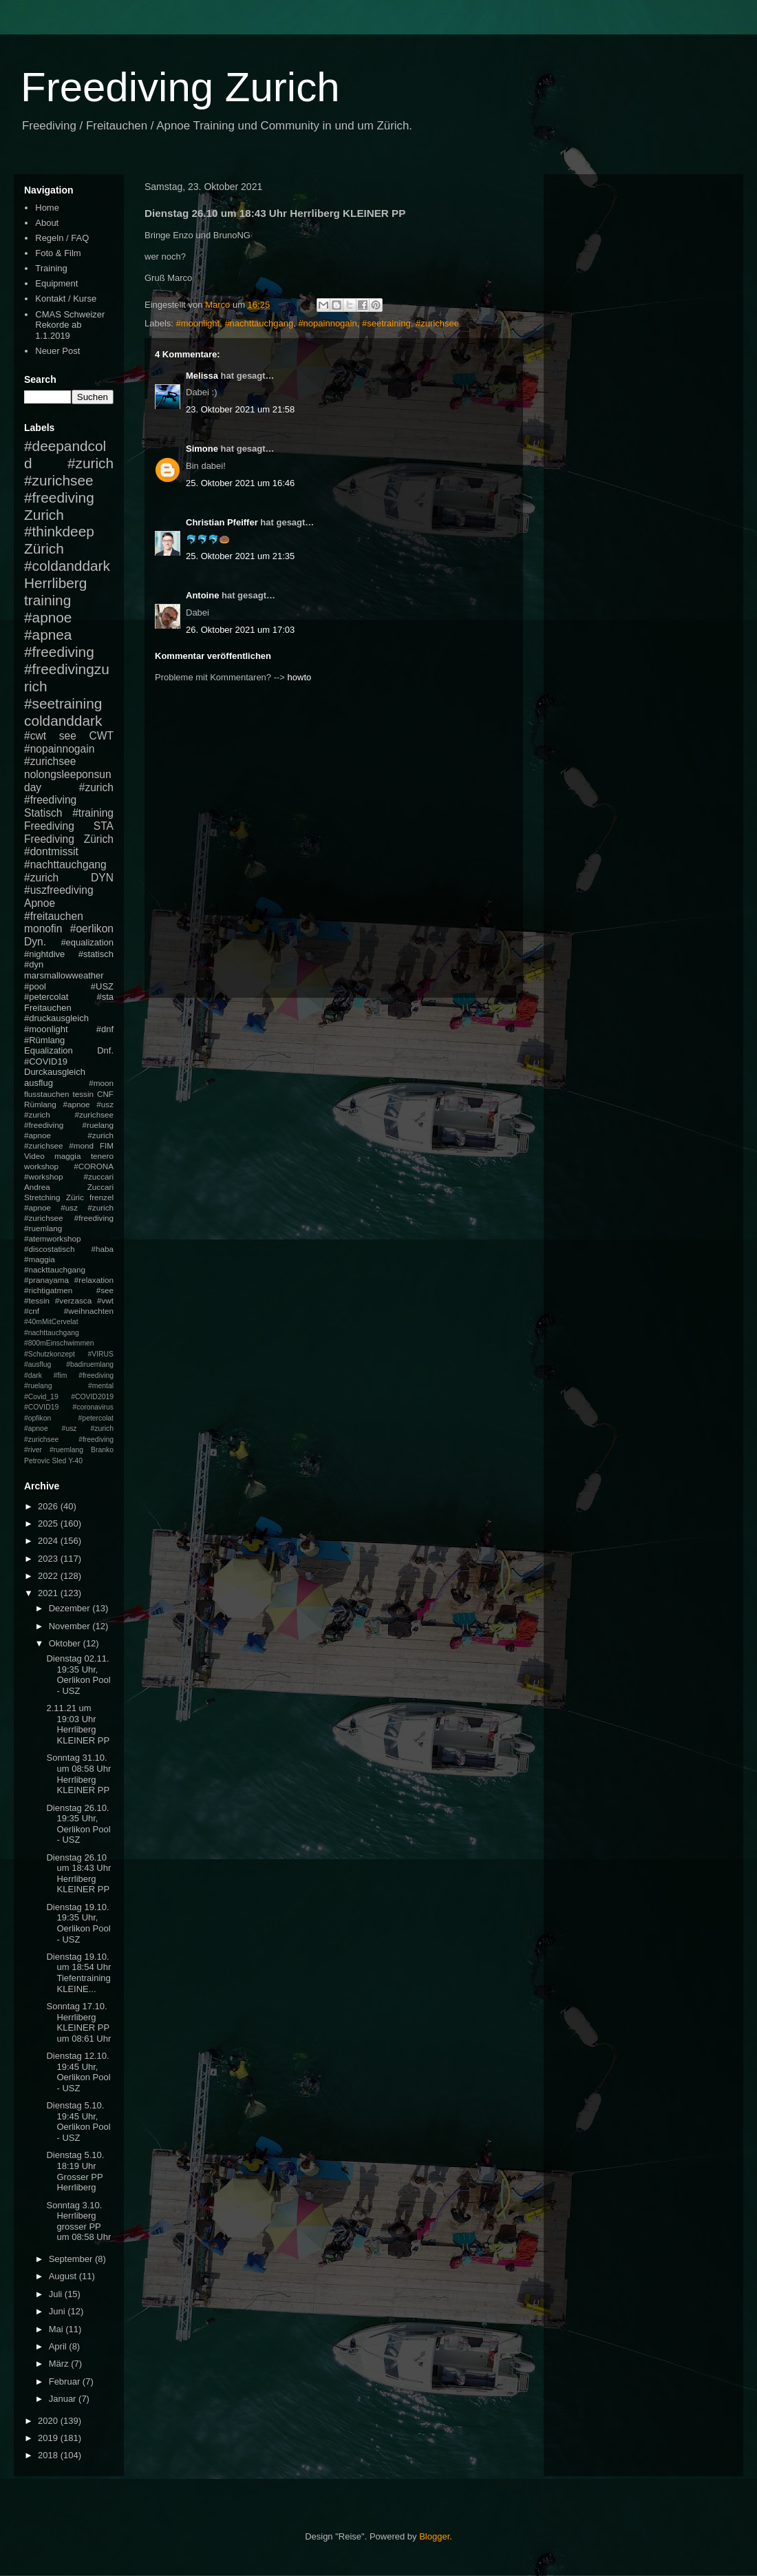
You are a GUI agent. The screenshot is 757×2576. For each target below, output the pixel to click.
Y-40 (75, 1461)
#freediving (59, 652)
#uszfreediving (59, 890)
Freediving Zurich (180, 87)
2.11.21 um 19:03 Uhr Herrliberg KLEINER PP (77, 1724)
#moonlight (198, 323)
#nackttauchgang (54, 1269)
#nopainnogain (327, 323)
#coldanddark (67, 566)
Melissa (202, 375)
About (46, 223)
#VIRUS (100, 1354)
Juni (58, 2311)
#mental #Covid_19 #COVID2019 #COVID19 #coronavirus (69, 1396)
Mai (57, 2329)
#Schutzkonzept (49, 1354)
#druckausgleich (56, 1018)
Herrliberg (55, 583)
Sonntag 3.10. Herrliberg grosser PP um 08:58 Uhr (78, 2221)
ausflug (38, 1083)
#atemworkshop (52, 1238)
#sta (105, 997)
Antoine (202, 595)
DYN (102, 877)
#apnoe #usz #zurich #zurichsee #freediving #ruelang (69, 1114)
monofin (43, 928)
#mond (81, 1145)
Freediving (49, 826)
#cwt (35, 736)
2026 (49, 1506)
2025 (49, 1523)
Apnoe (39, 903)
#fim (60, 1375)
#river (33, 1450)
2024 (49, 1541)
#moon (101, 1082)
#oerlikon (92, 928)
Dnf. (105, 1050)
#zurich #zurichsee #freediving (69, 480)
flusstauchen (47, 1093)
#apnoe (48, 617)
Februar (66, 2381)
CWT (101, 736)
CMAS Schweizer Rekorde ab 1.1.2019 (70, 325)
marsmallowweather (64, 975)
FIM (107, 1145)
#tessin (37, 1300)
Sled (59, 1461)
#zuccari (98, 1176)
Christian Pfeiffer (222, 522)
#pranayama (46, 1279)
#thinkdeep (59, 531)
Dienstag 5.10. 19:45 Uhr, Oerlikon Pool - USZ (78, 2121)
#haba (102, 1248)
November (71, 1626)
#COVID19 (45, 1061)
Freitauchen (48, 1008)
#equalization (87, 942)
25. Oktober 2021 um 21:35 (240, 556)
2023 (49, 1558)
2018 (49, 2455)
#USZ (102, 986)
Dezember (71, 1608)
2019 (49, 2438)
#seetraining (386, 323)
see (67, 736)
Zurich (44, 515)
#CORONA (94, 1166)
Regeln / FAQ (62, 238)
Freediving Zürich (69, 839)
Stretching (42, 1197)
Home (47, 207)
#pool (35, 986)
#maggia (39, 1259)
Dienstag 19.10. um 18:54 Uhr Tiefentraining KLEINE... (78, 1972)
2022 (49, 1576)
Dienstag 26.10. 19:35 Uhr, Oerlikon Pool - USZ (78, 1824)
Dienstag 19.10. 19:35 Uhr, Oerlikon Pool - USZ (78, 1923)
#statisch (96, 954)
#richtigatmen (48, 1290)
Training (51, 268)
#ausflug (37, 1364)
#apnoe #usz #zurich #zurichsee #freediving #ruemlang (69, 1218)
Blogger (434, 2536)
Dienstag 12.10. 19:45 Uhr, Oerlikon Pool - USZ (78, 2072)
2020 (49, 2421)
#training (93, 813)
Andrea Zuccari (69, 1186)
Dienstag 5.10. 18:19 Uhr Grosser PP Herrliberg (75, 2171)
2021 (49, 1593)
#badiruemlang (90, 1364)
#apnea (48, 634)
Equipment (56, 283)
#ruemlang (66, 1450)
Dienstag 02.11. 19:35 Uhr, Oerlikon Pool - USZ (78, 1674)
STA (104, 826)
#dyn (33, 964)
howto (300, 677)
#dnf (105, 1029)
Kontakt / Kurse (65, 298)
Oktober (66, 1643)
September (72, 2259)
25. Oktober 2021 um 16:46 (240, 483)
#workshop (43, 1176)
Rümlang (40, 1104)
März (60, 2363)
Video (34, 1155)
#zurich (41, 877)
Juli (57, 2294)
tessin (83, 1093)
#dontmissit (51, 851)
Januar (63, 2399)
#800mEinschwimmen (59, 1343)
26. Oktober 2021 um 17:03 (240, 630)
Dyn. (35, 941)
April (59, 2346)
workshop (41, 1166)
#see (105, 1290)
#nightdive (44, 954)
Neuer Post (57, 351)
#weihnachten (89, 1310)
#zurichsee (437, 323)
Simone (202, 448)
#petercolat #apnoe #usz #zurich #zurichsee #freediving (69, 1428)
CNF (105, 1093)
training (47, 600)
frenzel (101, 1197)
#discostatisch (49, 1248)
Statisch (43, 813)
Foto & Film (58, 253)
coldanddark (63, 721)
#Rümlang (44, 1040)
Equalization (48, 1050)
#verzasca (73, 1300)
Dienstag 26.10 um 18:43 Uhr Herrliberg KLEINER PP (78, 1873)
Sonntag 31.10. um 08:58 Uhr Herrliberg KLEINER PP (78, 1773)
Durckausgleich (54, 1072)
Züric (75, 1197)
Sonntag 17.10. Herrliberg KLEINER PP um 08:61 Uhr (78, 2022)
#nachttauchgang (258, 323)
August (64, 2276)
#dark (33, 1375)
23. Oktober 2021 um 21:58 (240, 409)
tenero (102, 1155)
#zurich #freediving (69, 794)
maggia (67, 1155)
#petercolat (46, 997)
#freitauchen (53, 916)
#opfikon (37, 1418)
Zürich (44, 548)
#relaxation (94, 1279)
